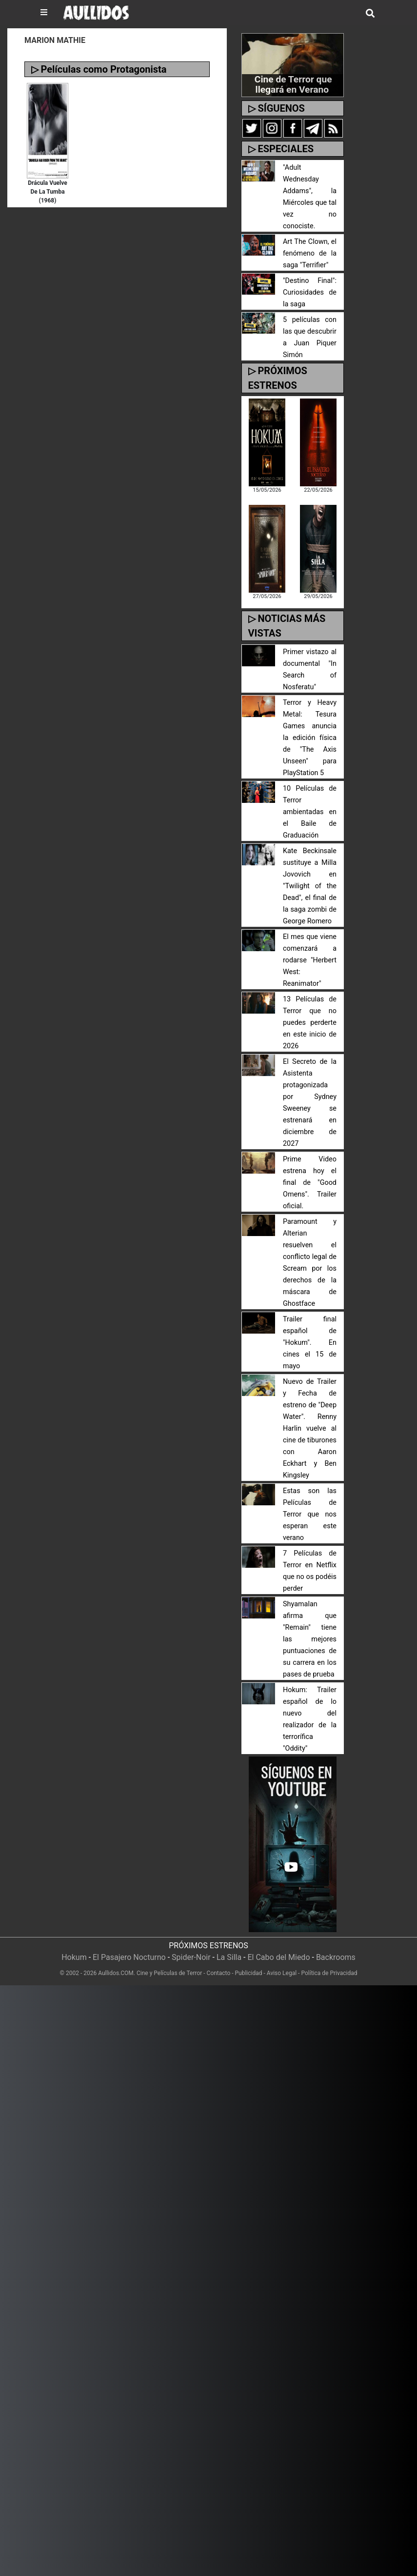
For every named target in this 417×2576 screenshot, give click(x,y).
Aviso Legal (282, 1973)
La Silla (229, 1957)
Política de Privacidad (329, 1973)
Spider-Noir (191, 1957)
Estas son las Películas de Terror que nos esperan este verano (310, 1514)
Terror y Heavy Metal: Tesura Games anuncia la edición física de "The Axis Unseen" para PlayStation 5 (310, 738)
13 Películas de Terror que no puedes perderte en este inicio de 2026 (310, 1022)
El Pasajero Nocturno (129, 1957)
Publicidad (248, 1973)
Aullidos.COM (116, 1973)
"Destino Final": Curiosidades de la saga (310, 292)
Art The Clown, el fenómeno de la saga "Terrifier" (310, 253)
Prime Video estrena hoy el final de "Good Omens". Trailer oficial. (310, 1182)
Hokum (74, 1957)
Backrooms (336, 1957)
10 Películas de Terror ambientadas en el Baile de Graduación (310, 811)
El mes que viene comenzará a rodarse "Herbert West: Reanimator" (310, 960)
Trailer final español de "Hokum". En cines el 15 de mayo (310, 1342)
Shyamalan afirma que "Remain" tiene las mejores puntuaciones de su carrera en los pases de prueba (310, 1639)
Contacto (219, 1973)
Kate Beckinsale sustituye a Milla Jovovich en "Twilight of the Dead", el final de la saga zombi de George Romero (310, 886)
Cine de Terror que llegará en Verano (293, 84)
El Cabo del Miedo (279, 1957)
